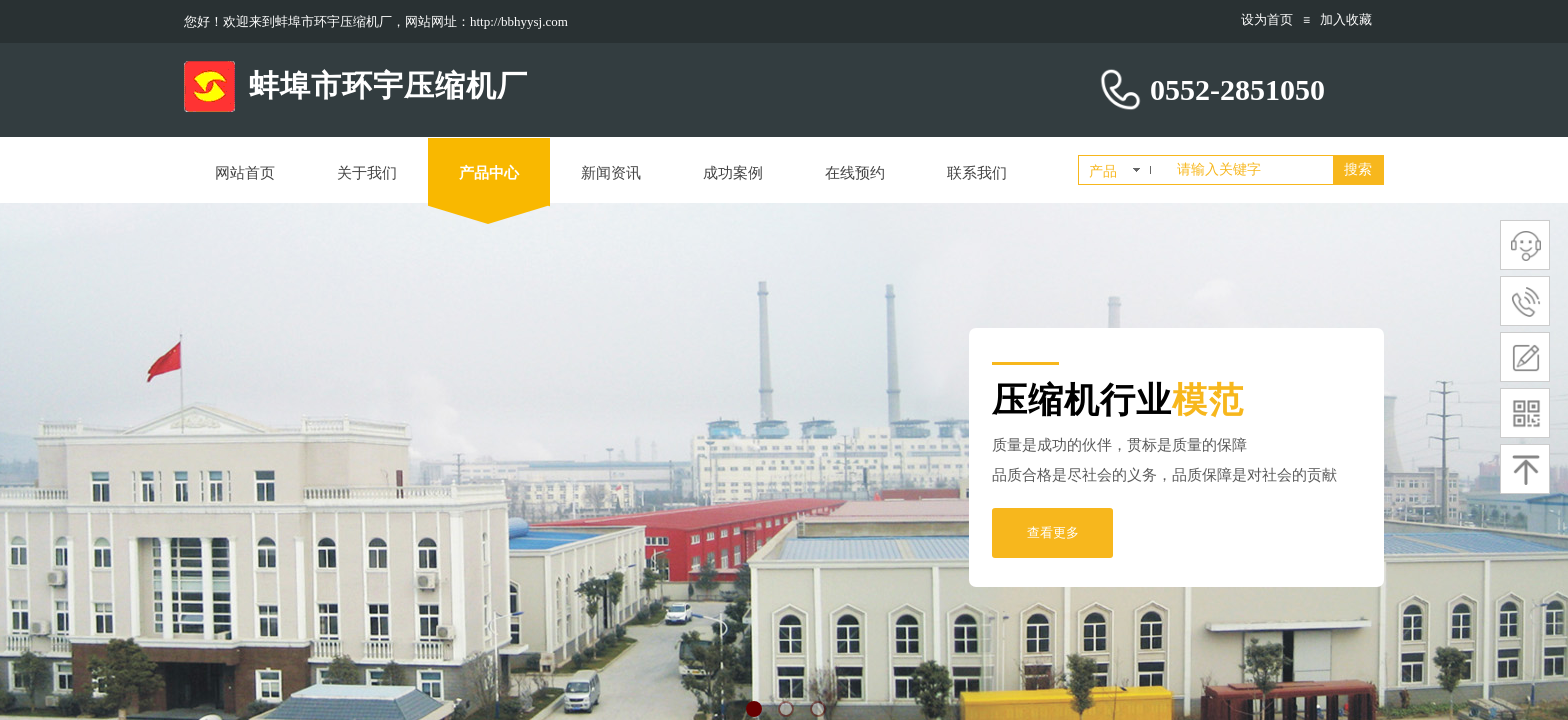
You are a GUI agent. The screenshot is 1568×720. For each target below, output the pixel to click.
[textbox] (1251, 170)
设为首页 (1267, 19)
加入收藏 (1346, 19)
